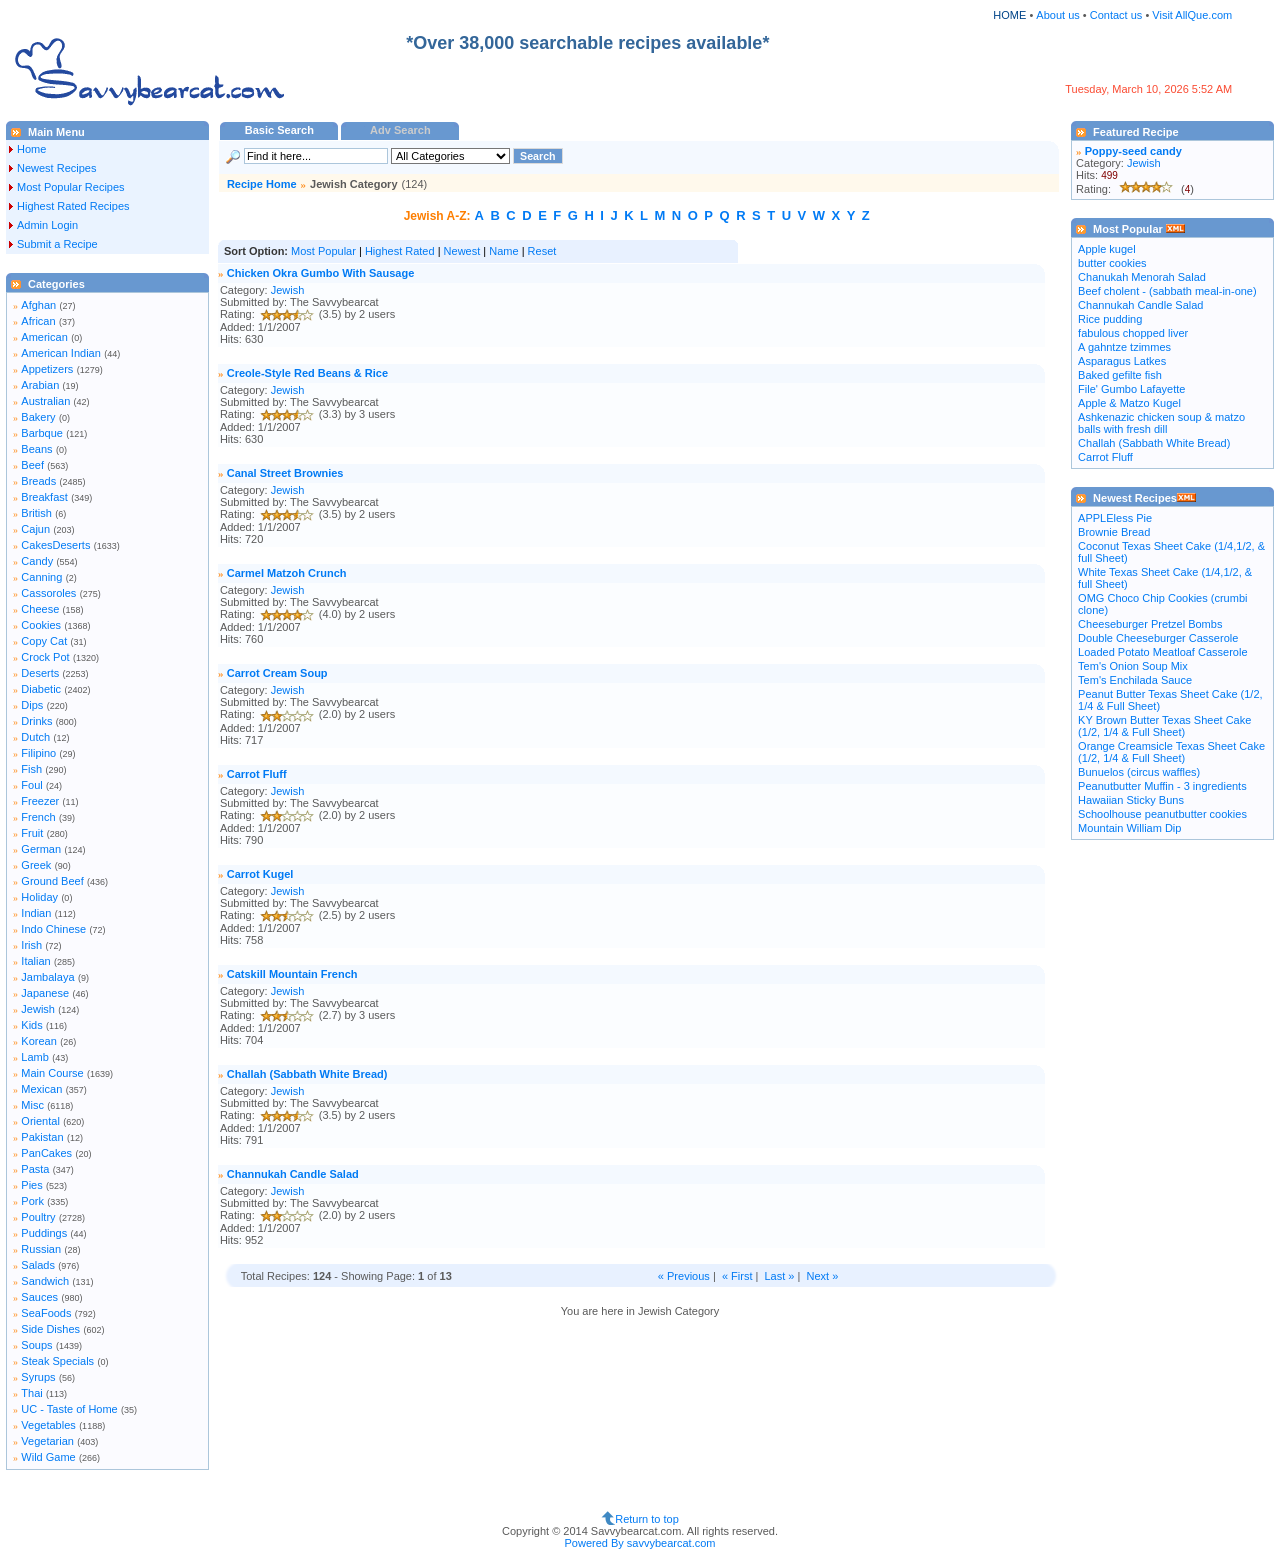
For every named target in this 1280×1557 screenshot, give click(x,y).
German (41, 849)
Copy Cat (44, 641)
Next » (822, 1276)
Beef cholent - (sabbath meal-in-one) (1167, 291)
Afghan (38, 305)
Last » (779, 1276)
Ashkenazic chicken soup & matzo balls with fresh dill (1161, 423)
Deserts (40, 673)
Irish (31, 945)
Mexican (41, 1089)
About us (1057, 15)
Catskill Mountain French (292, 974)
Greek (36, 865)
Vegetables (48, 1425)
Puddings (44, 1233)
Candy (37, 561)
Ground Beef (52, 881)
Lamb (35, 1057)
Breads (38, 481)
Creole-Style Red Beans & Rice (307, 373)
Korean (38, 1041)
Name (503, 251)
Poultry (38, 1217)
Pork (32, 1201)
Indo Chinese (53, 929)
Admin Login (47, 225)
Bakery (38, 417)
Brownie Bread (1114, 532)
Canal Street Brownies (285, 473)
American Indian (61, 353)
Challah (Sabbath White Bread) (307, 1074)
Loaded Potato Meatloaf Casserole (1162, 652)
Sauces (39, 1297)
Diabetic (41, 689)
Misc (32, 1105)
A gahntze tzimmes (1124, 347)
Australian (45, 401)
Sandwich (45, 1281)
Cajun (35, 529)
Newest (462, 251)
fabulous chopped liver (1133, 333)
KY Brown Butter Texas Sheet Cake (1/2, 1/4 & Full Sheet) (1164, 726)
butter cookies (1112, 263)
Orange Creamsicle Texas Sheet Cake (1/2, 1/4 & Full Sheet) (1171, 752)
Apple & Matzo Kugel (1129, 403)
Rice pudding (1110, 319)
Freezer (40, 801)
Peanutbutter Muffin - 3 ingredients (1162, 786)
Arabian (40, 385)
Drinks (36, 721)
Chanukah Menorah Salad (1142, 277)
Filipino (38, 753)
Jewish (38, 1009)
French (38, 817)
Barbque (42, 433)
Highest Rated (400, 251)
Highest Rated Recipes (73, 206)
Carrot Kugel (260, 874)
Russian (41, 1249)
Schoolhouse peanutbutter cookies (1162, 814)
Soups (36, 1345)
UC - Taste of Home (69, 1409)
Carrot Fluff (257, 774)
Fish (31, 769)
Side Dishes (50, 1329)
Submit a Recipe (57, 244)
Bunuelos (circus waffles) (1139, 772)
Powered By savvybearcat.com (639, 1543)
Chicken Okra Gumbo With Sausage (321, 273)
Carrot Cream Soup (277, 673)
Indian (36, 913)
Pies (31, 1185)
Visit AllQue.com (1192, 15)
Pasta (35, 1169)
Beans (36, 449)
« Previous (684, 1276)
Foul (31, 785)
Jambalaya (47, 977)
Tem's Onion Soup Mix (1133, 666)
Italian (35, 961)
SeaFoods (46, 1313)
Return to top (647, 1519)
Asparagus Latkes (1122, 361)
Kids (31, 1025)
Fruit (32, 833)
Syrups (38, 1377)
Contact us (1118, 15)
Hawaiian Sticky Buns (1131, 800)
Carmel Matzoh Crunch (287, 573)
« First (737, 1276)
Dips (32, 705)
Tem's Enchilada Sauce (1135, 680)
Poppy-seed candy (1133, 151)
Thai (31, 1393)
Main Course (52, 1073)
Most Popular (323, 251)
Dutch (35, 737)
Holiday (39, 897)
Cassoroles (48, 593)
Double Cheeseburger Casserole (1158, 638)
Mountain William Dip (1129, 828)
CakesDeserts (55, 545)
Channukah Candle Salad (293, 1174)
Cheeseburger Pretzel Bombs (1150, 624)
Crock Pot (45, 657)
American (44, 337)
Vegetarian (47, 1441)
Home (31, 149)
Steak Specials (57, 1361)
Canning (41, 577)
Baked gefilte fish (1120, 375)
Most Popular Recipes (71, 187)
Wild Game (48, 1457)
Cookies (41, 625)
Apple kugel (1107, 249)
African (38, 321)
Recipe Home (262, 184)
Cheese (40, 609)
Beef (32, 465)
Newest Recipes (56, 168)
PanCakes (46, 1153)
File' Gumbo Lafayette (1131, 389)
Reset (542, 251)
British (36, 513)
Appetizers (47, 369)
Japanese (45, 993)
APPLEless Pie (1115, 518)
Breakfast (44, 497)
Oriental (40, 1121)
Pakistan (42, 1137)
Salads (38, 1265)
